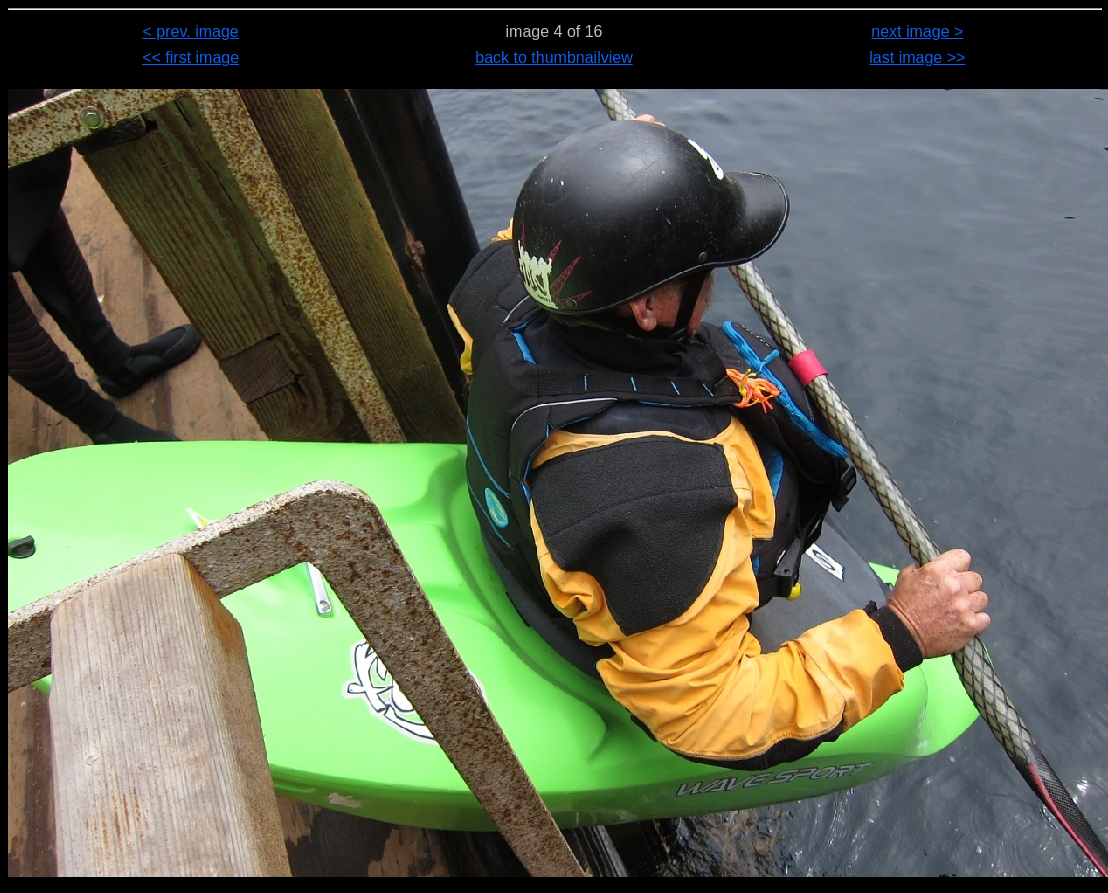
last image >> (917, 57)
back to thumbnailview (553, 57)
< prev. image (191, 31)
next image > (917, 31)
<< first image (190, 57)
